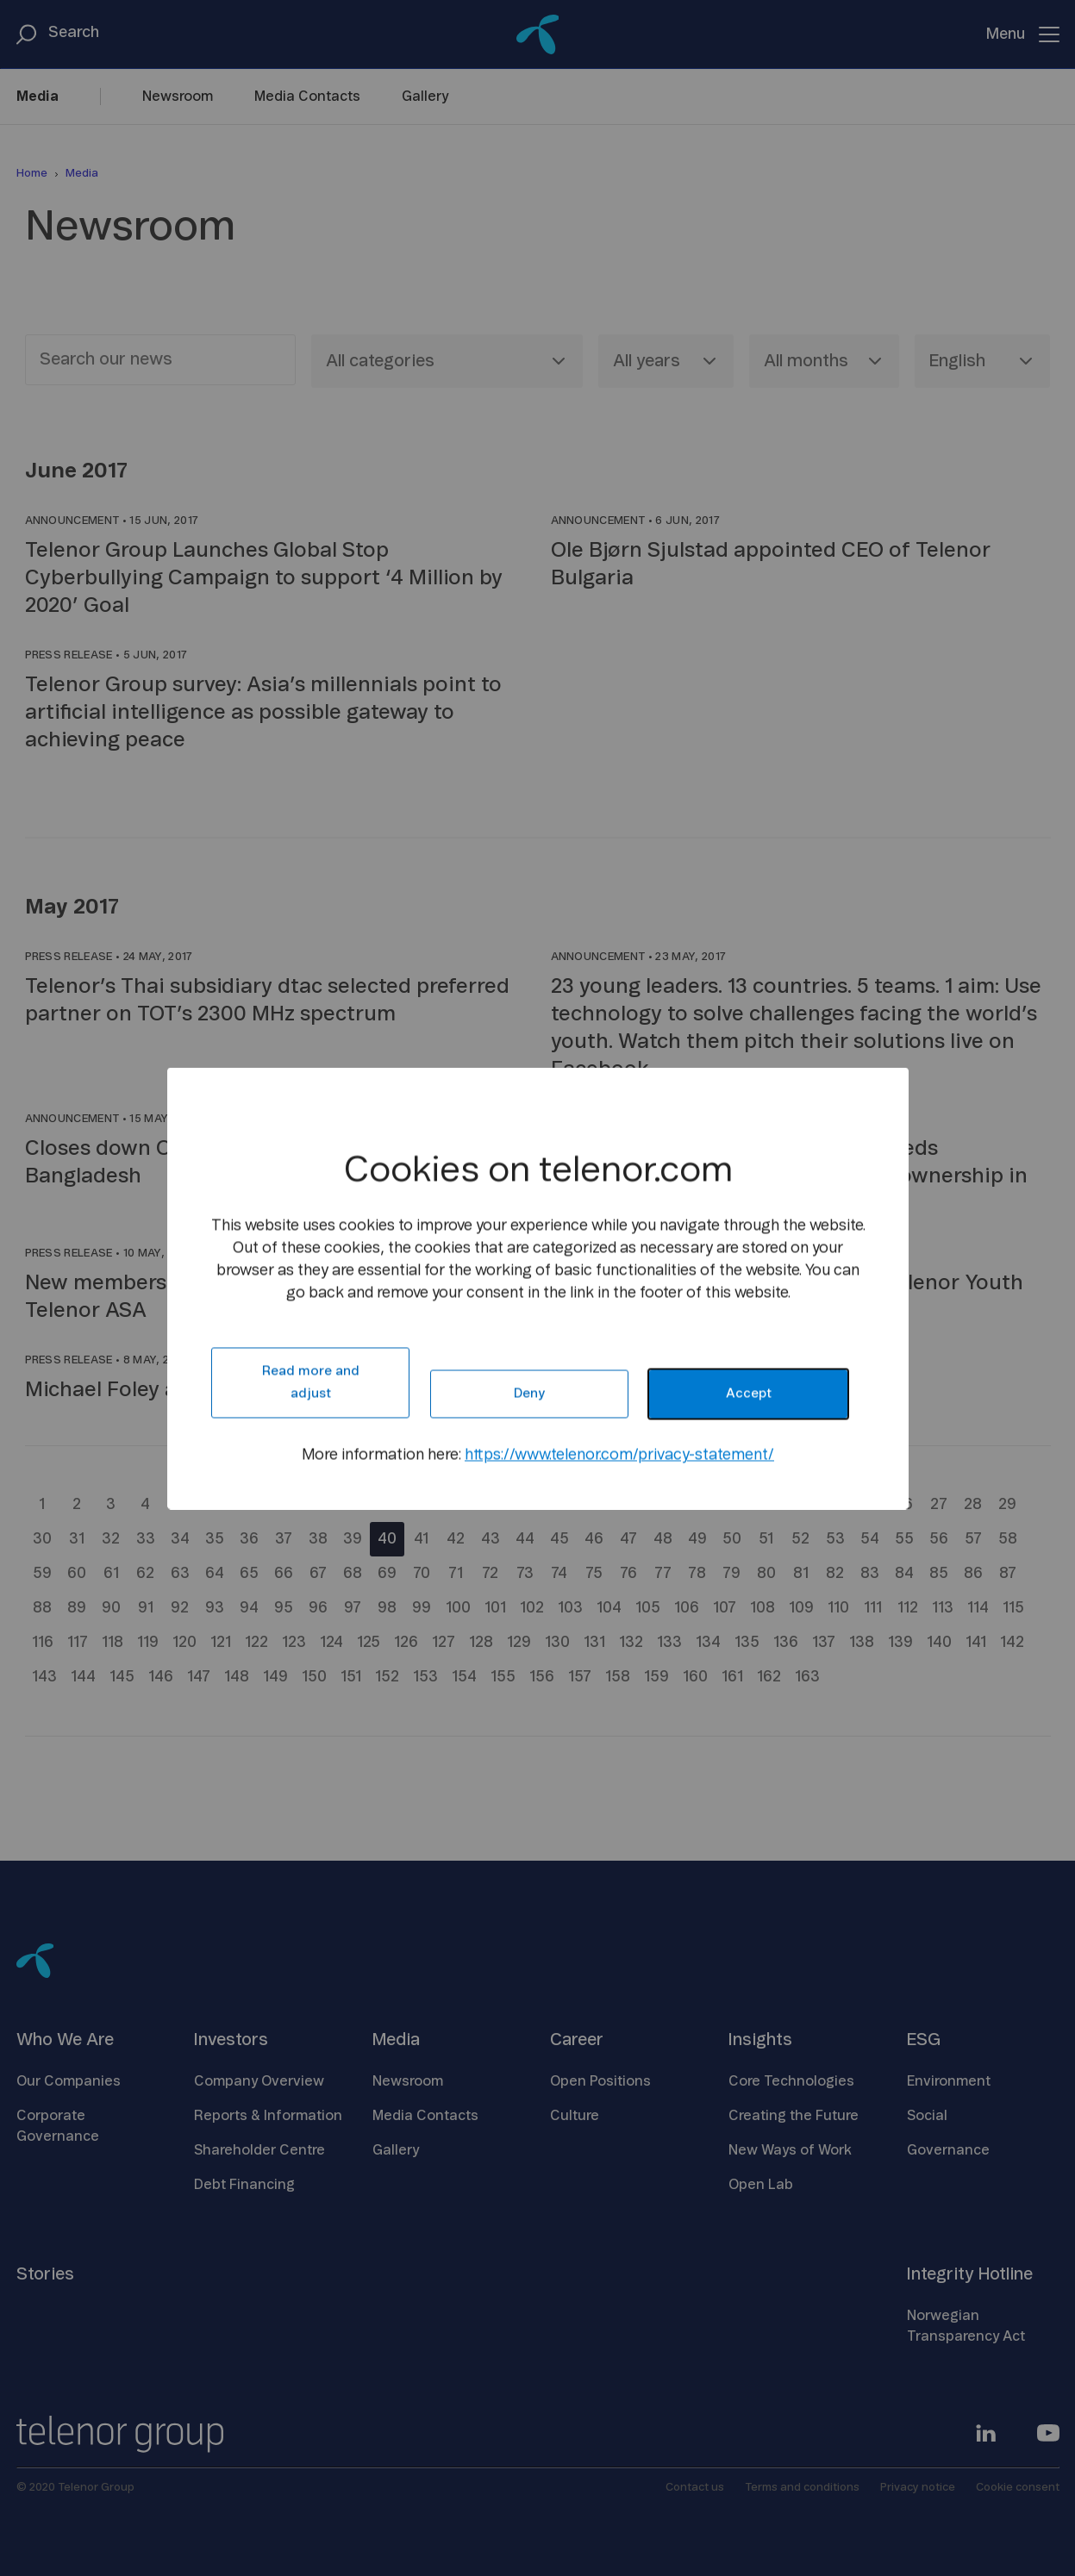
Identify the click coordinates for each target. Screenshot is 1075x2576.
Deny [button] (529, 1393)
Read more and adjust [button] (310, 1382)
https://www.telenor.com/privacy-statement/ (619, 1455)
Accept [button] (748, 1393)
